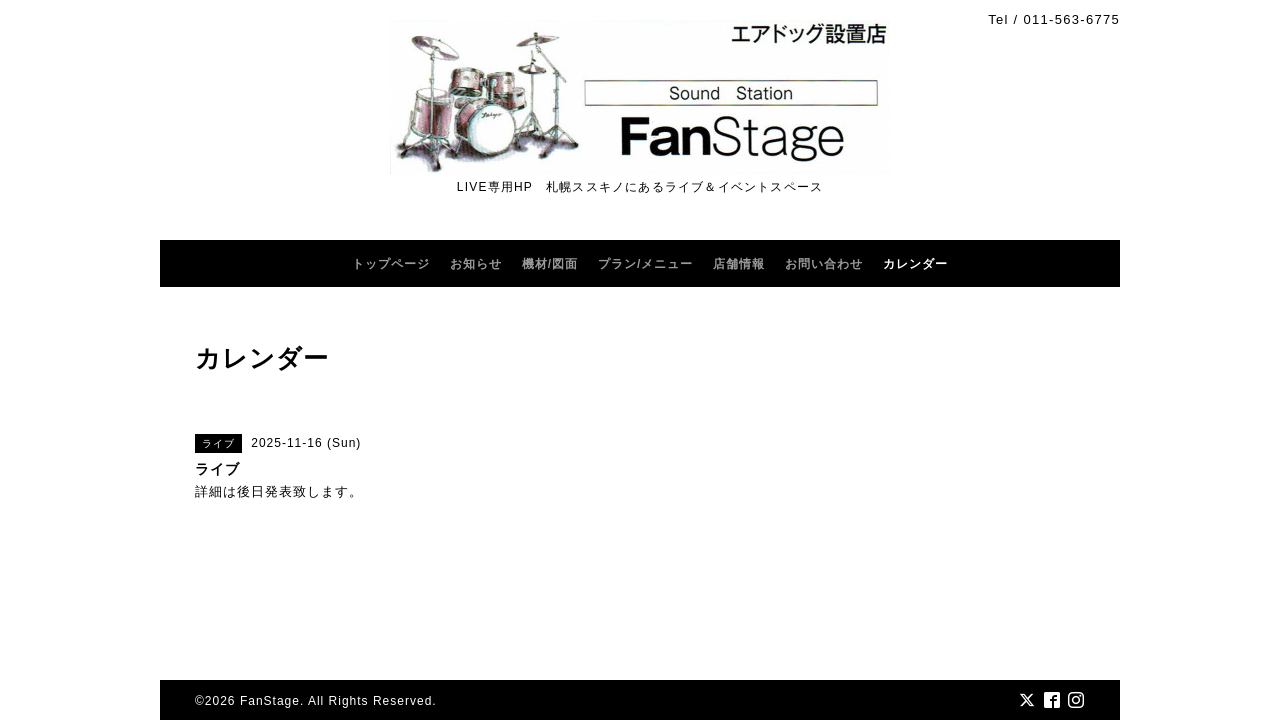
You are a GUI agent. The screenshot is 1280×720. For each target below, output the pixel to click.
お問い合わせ (824, 264)
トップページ (391, 264)
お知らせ (476, 264)
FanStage (270, 701)
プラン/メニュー (645, 264)
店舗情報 (739, 264)
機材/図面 (550, 264)
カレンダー (915, 264)
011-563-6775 (1071, 19)
